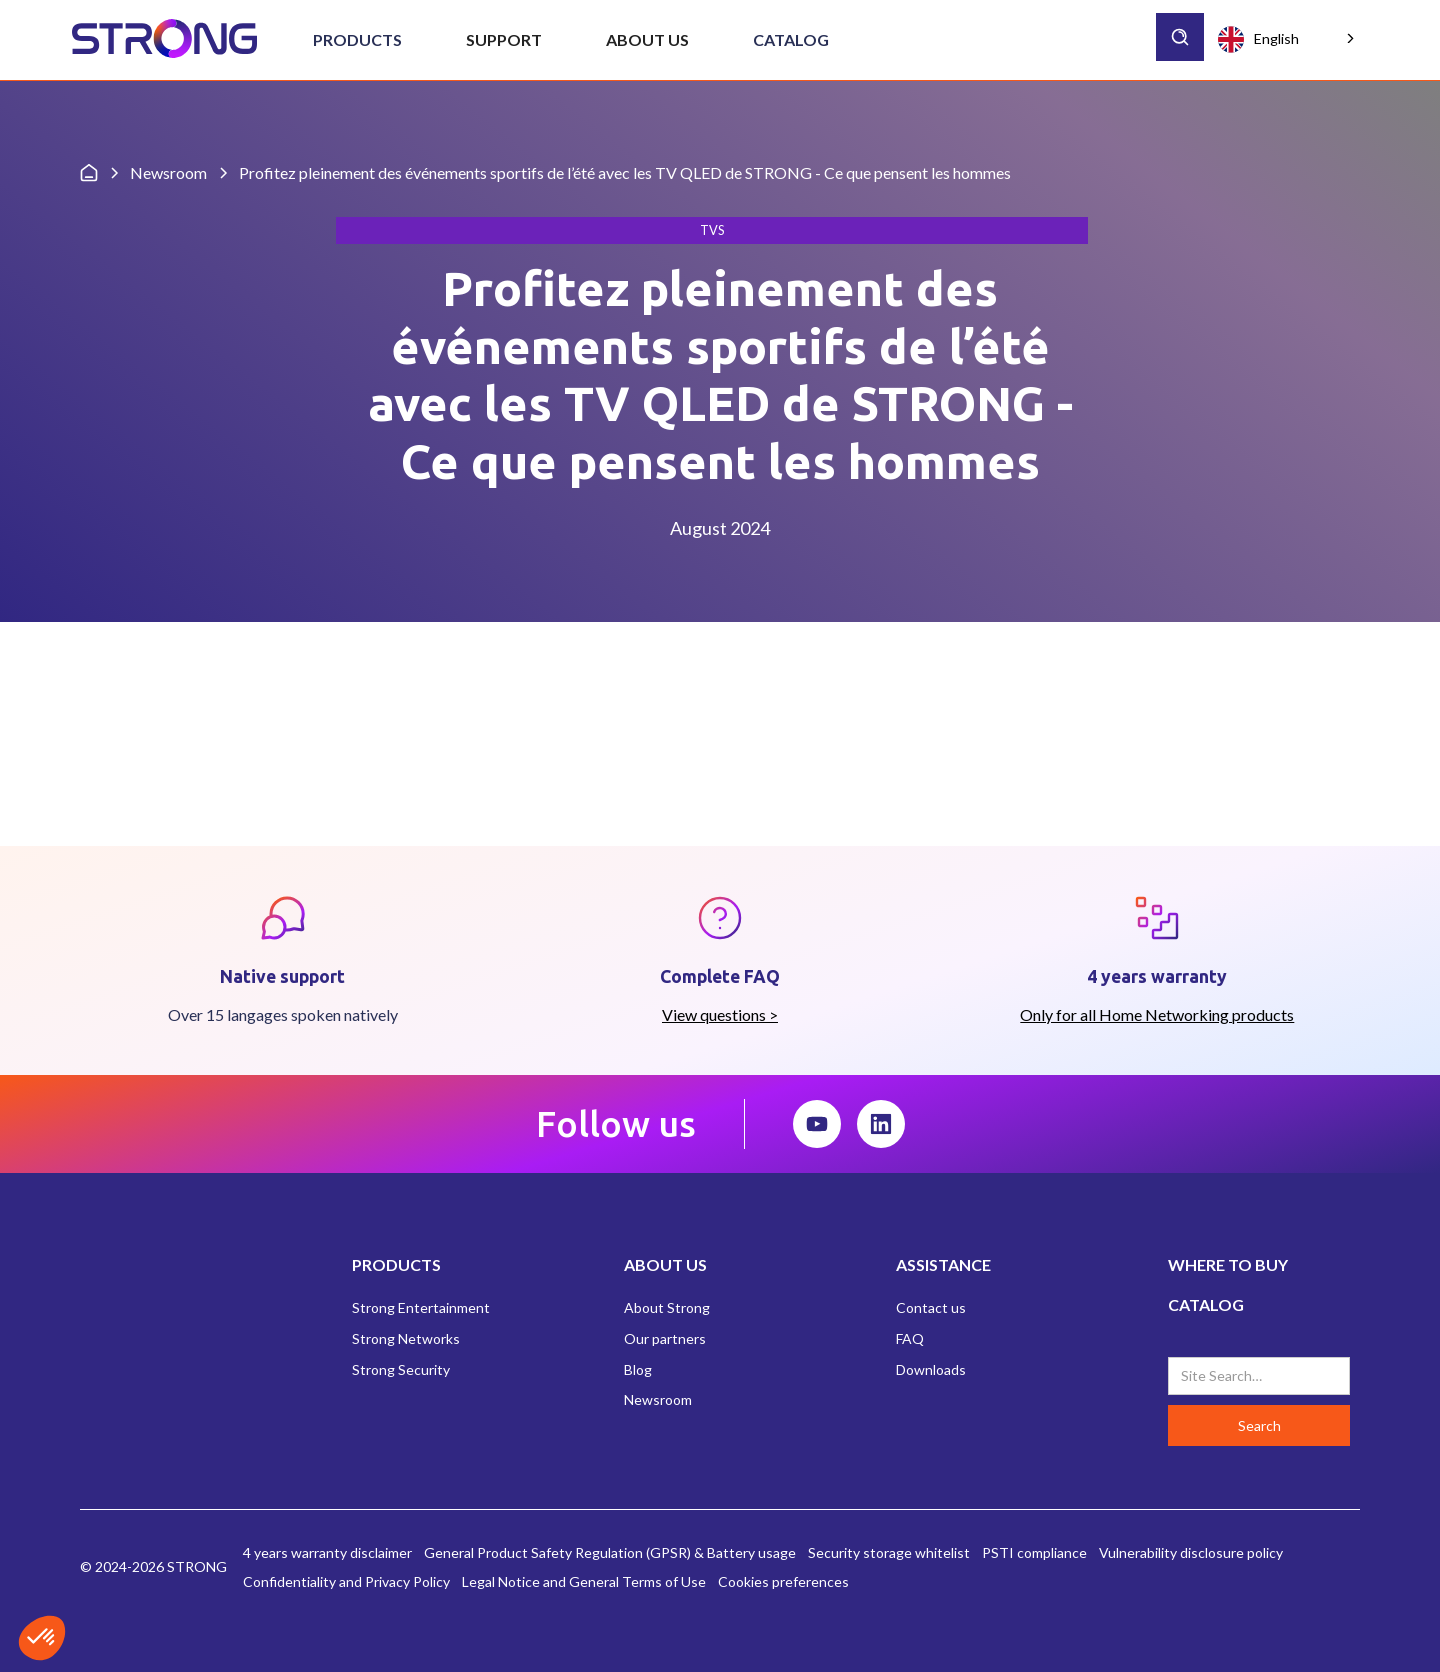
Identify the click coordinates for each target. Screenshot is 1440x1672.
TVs (712, 230)
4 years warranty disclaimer (327, 1552)
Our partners (665, 1338)
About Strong (667, 1307)
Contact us (931, 1307)
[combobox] (1288, 39)
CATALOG (1206, 1304)
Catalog (791, 39)
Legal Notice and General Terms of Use (584, 1581)
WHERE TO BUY (1228, 1264)
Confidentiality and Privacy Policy (346, 1581)
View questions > (720, 1014)
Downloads (931, 1369)
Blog (638, 1369)
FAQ (910, 1338)
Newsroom (658, 1399)
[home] (164, 39)
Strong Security (401, 1369)
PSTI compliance (1034, 1552)
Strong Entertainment (421, 1307)
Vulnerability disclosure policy (1191, 1552)
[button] (357, 40)
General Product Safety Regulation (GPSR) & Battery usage (610, 1552)
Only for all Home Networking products (1157, 1014)
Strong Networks (406, 1338)
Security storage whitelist (889, 1552)
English (1258, 39)
